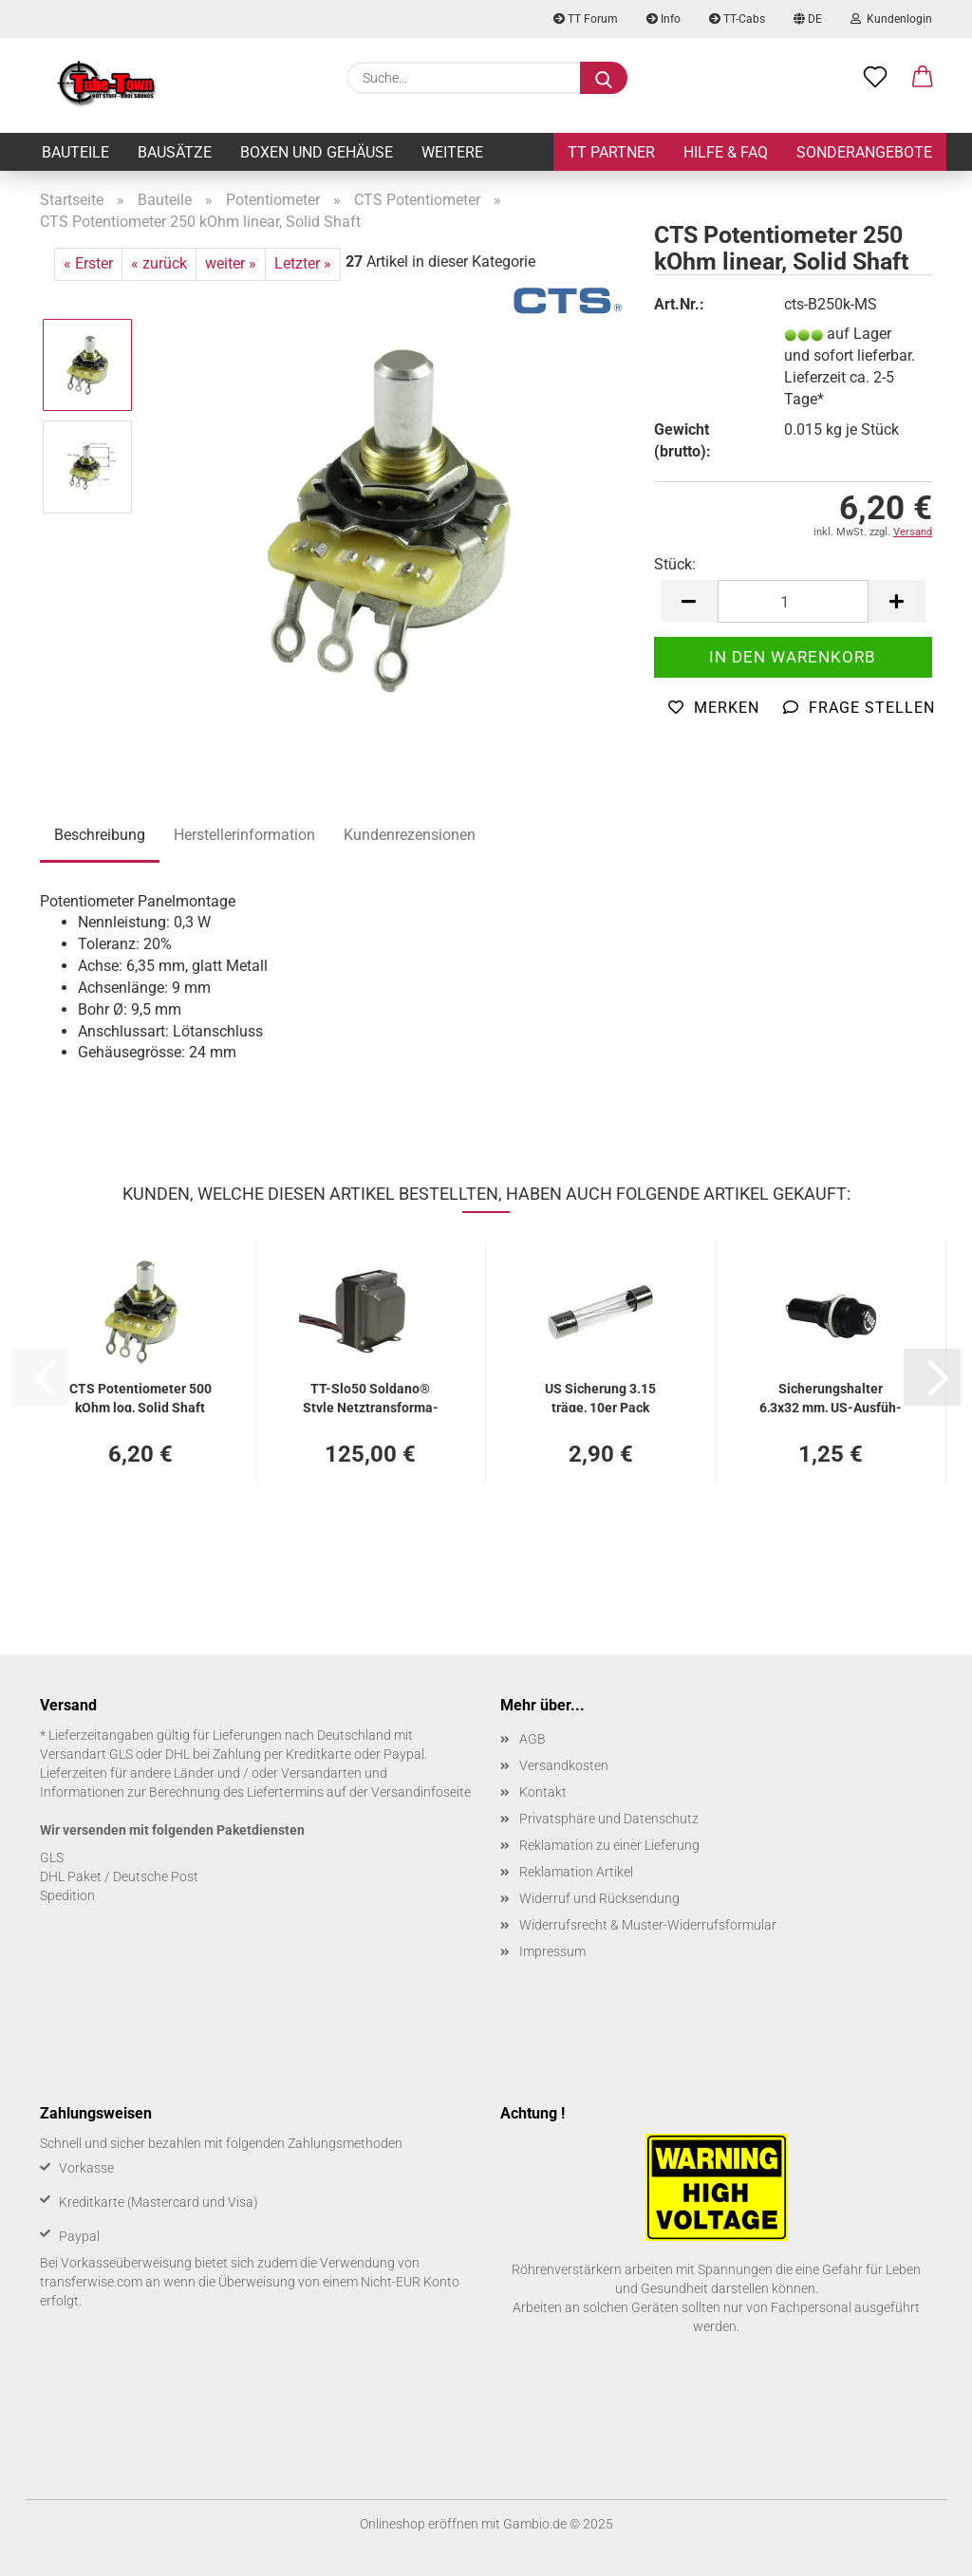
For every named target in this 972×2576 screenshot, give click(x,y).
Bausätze (175, 152)
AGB (532, 1738)
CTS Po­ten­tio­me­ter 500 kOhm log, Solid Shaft (140, 1396)
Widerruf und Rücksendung (599, 1898)
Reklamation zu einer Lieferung (609, 1845)
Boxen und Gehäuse (316, 152)
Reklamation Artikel (576, 1871)
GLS (52, 1857)
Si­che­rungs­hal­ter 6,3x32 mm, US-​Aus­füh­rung (830, 1396)
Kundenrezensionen (410, 835)
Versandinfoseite (421, 1792)
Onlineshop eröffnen (419, 2523)
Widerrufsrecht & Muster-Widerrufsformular (647, 1924)
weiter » (230, 263)
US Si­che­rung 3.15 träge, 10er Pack (600, 1396)
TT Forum (585, 19)
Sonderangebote (864, 152)
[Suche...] (603, 78)
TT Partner (611, 152)
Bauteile (75, 152)
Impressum (552, 1951)
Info (663, 19)
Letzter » (302, 263)
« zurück (159, 263)
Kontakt (543, 1792)
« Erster (88, 263)
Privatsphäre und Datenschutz (609, 1818)
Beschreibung (99, 835)
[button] (922, 78)
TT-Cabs (737, 19)
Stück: (675, 564)
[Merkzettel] (875, 78)
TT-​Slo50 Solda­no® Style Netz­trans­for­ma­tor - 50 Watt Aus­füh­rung (371, 1396)
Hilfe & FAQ (725, 152)
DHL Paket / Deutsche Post (119, 1876)
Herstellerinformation (244, 835)
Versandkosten (563, 1765)
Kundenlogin (891, 19)
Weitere (452, 152)
